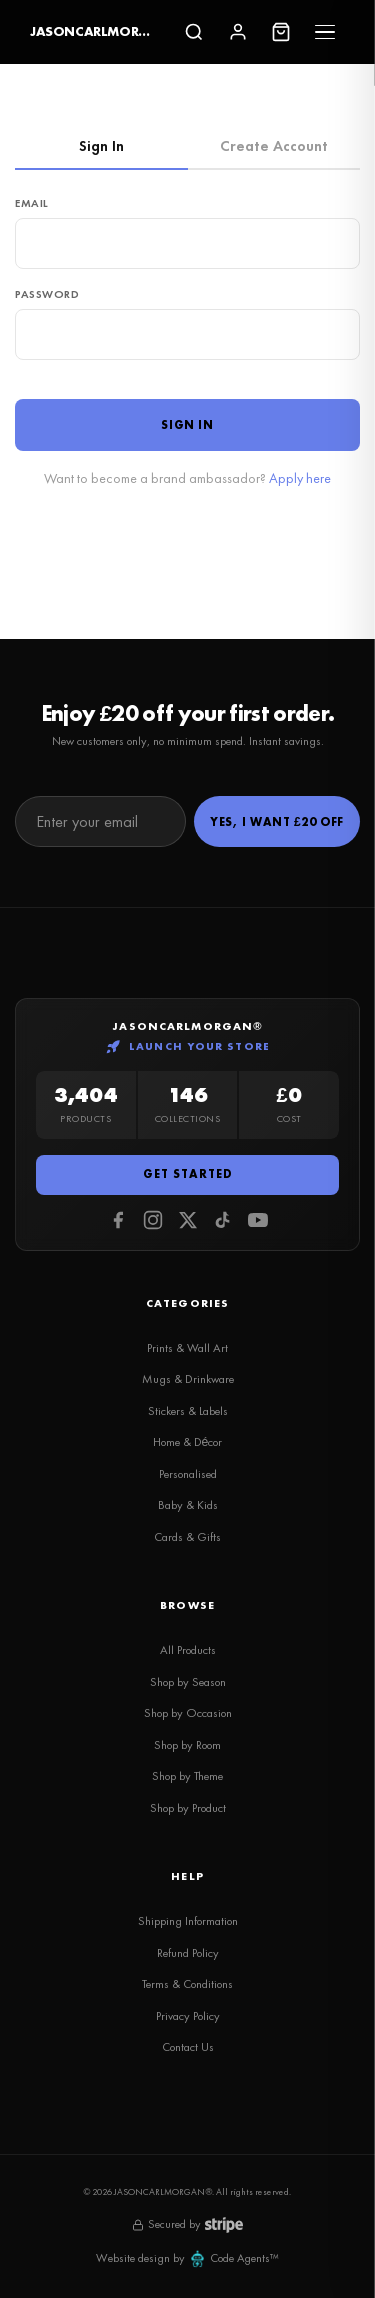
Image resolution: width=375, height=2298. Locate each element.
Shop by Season (188, 1682)
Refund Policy (188, 1953)
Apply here (300, 478)
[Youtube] (258, 1220)
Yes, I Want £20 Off (277, 822)
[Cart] (281, 32)
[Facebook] (118, 1220)
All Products (188, 1650)
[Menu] (325, 32)
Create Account (274, 146)
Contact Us (188, 2047)
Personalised (188, 1474)
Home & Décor (188, 1442)
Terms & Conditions (187, 1984)
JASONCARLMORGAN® (90, 31)
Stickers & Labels (188, 1411)
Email (32, 203)
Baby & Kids (188, 1505)
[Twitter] (188, 1220)
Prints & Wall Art (187, 1348)
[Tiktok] (223, 1220)
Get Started (187, 1174)
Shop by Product (188, 1808)
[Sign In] (238, 32)
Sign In (101, 146)
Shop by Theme (187, 1776)
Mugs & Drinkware (188, 1379)
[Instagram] (153, 1220)
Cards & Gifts (187, 1537)
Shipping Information (188, 1921)
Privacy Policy (188, 2016)
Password (47, 294)
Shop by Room (187, 1745)
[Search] (194, 32)
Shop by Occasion (188, 1713)
